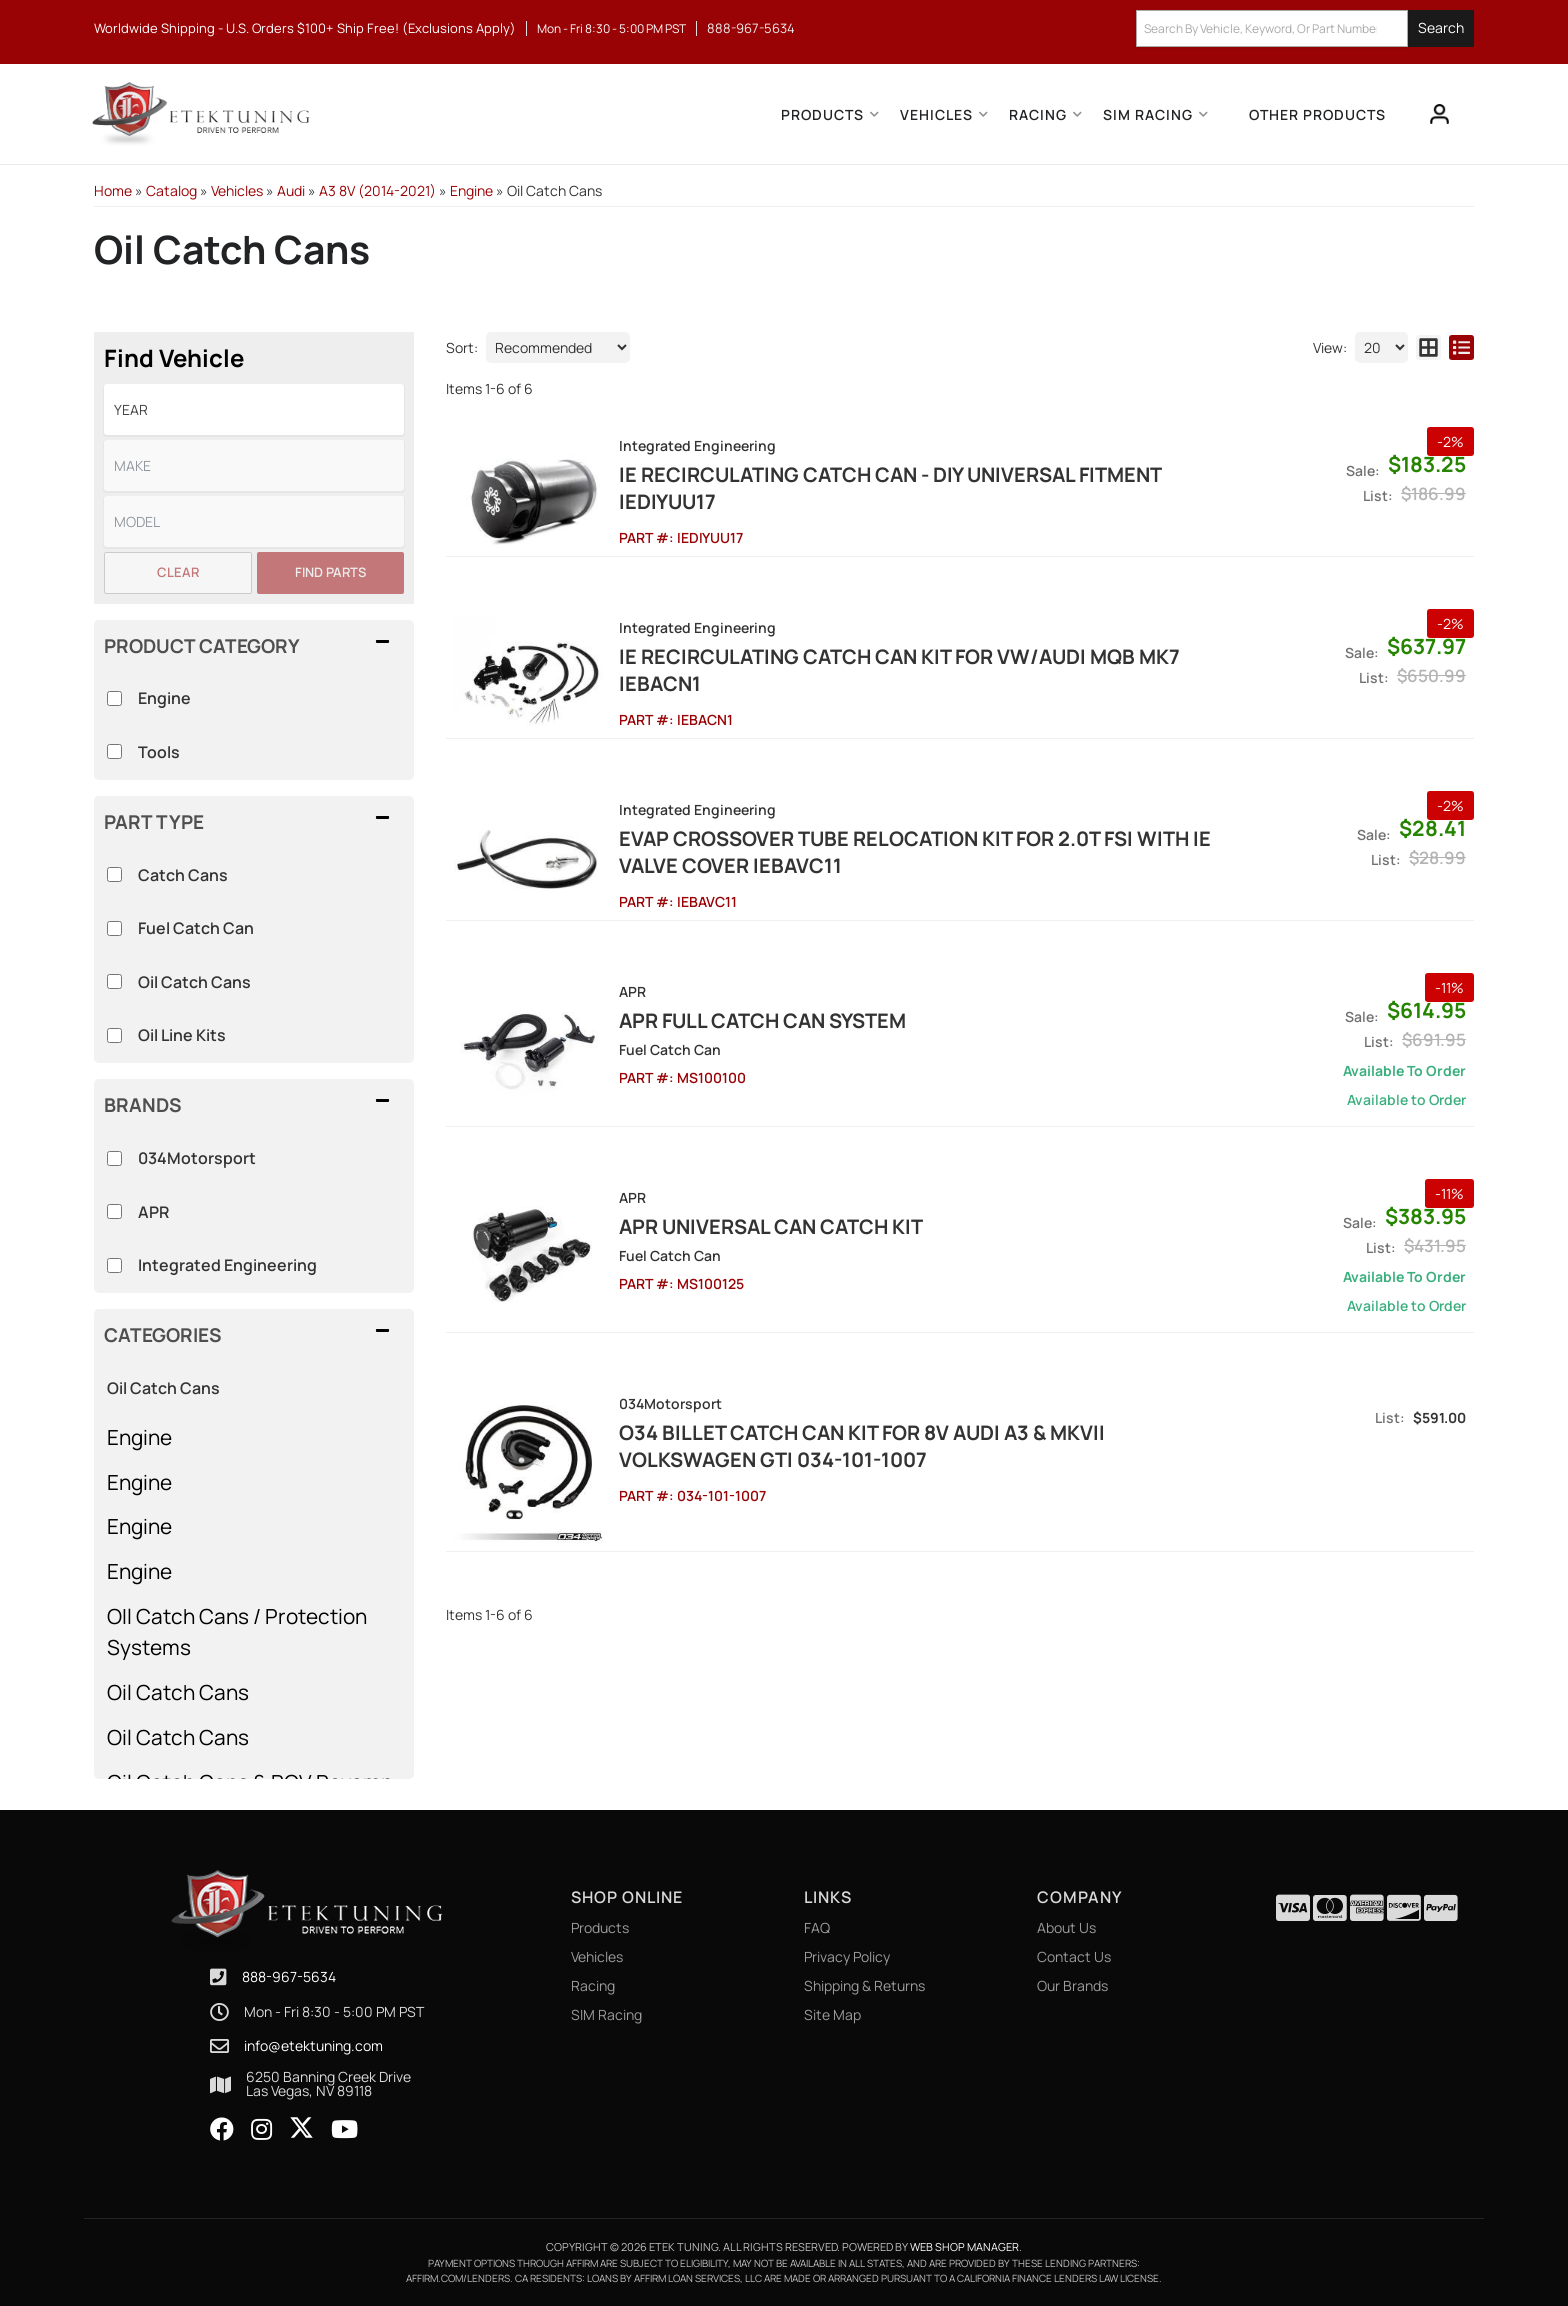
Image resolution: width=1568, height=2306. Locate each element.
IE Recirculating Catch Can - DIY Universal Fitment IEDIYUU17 (890, 488)
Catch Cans (183, 875)
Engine (139, 1437)
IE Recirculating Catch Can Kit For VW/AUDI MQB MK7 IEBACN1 (899, 670)
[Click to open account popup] (1440, 114)
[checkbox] (114, 1158)
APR (153, 1212)
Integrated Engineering (227, 1265)
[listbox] (254, 409)
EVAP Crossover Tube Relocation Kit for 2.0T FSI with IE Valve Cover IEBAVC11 (915, 852)
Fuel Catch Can (196, 928)
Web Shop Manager (964, 2246)
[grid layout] (1428, 347)
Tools (159, 752)
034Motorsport (197, 1158)
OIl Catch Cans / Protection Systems (237, 1631)
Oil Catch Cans (163, 1388)
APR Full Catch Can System (762, 1020)
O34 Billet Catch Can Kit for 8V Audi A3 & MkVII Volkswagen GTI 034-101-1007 (862, 1446)
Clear (178, 572)
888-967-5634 (289, 1976)
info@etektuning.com (313, 2046)
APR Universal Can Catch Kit (771, 1226)
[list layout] (1461, 347)
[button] (1305, 28)
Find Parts (330, 572)
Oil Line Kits (182, 1035)
